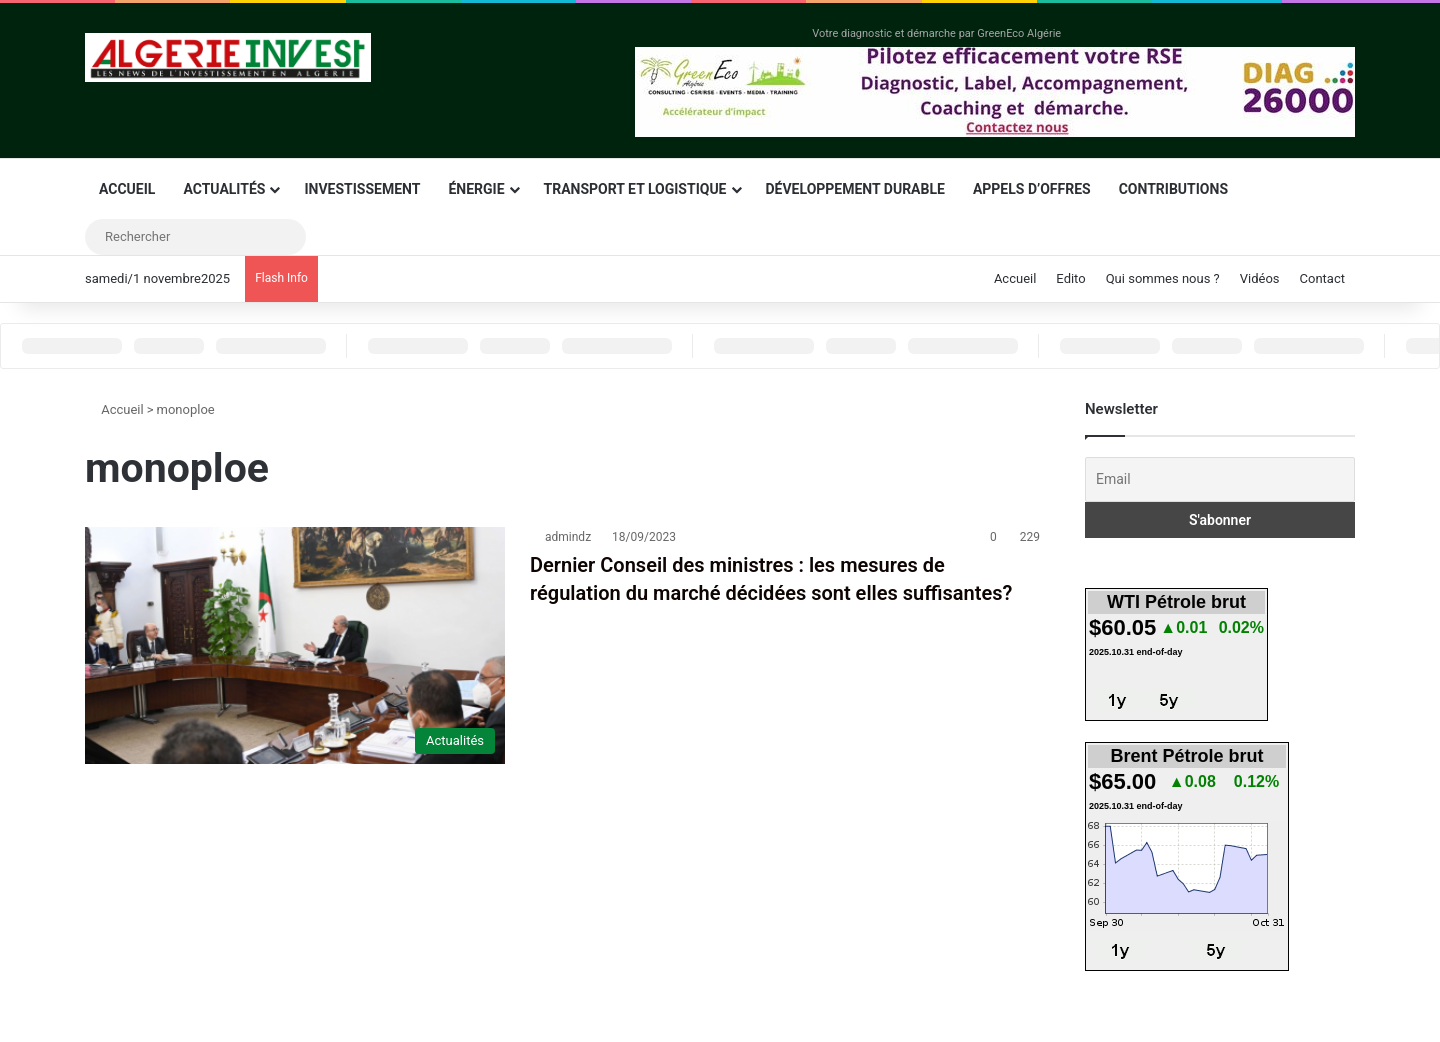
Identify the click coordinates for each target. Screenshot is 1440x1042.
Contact (1322, 278)
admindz (568, 537)
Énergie (476, 189)
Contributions (1173, 189)
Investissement (362, 189)
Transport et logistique (635, 189)
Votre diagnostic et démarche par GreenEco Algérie (936, 33)
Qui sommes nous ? (1163, 278)
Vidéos (1260, 278)
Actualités (224, 189)
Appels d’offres (1032, 189)
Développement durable (855, 189)
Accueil (127, 189)
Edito (1070, 278)
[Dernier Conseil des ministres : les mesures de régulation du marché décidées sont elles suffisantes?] (295, 645)
